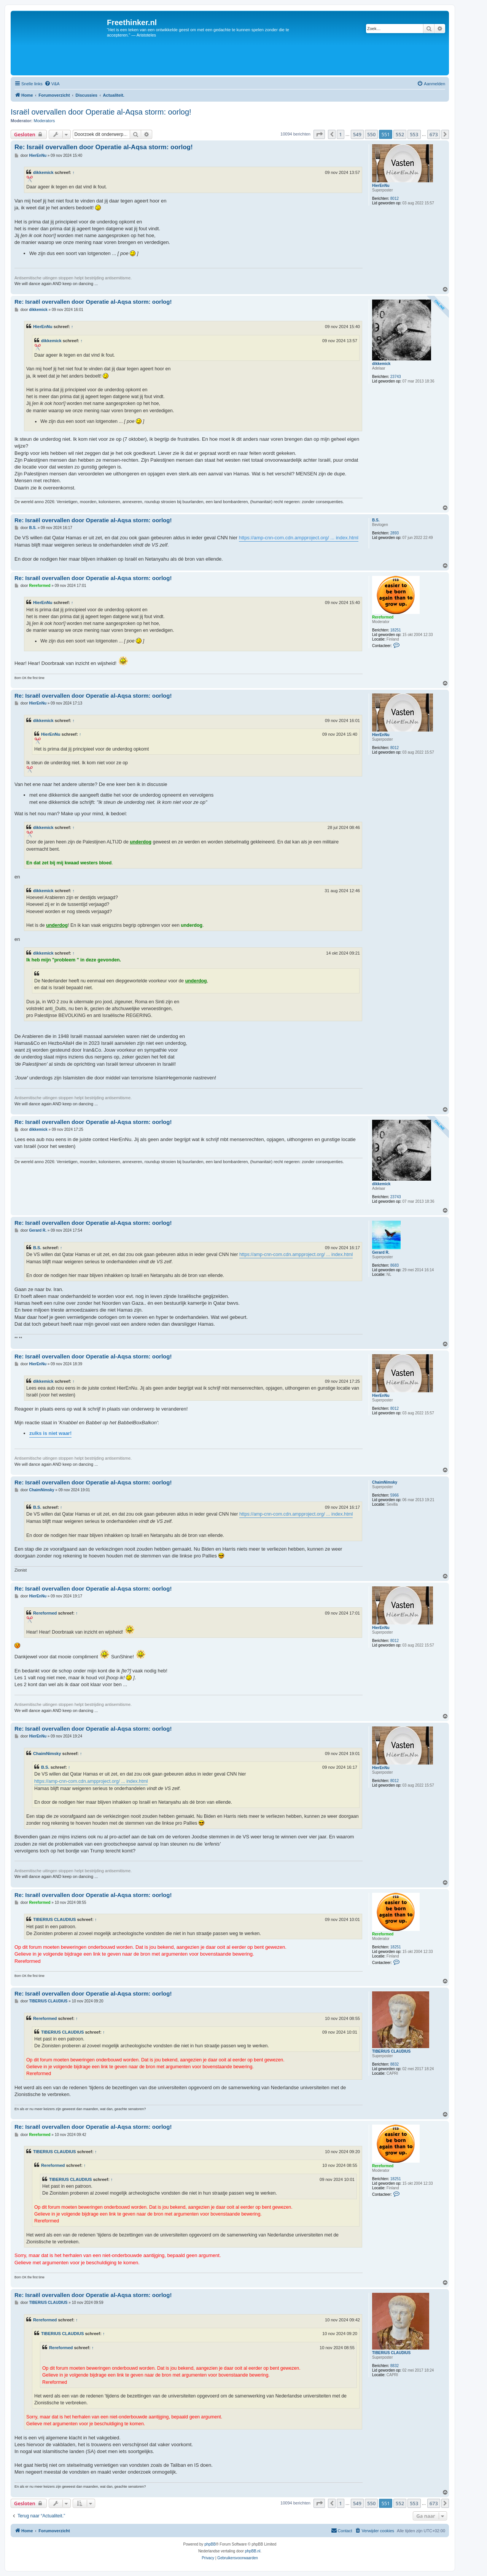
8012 (394, 198)
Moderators (44, 120)
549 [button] (357, 134)
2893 (394, 533)
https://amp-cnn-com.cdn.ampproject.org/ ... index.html (298, 537)
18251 (395, 630)
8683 (394, 1265)
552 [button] (400, 134)
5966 (394, 1495)
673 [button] (434, 134)
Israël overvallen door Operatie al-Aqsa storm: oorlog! (101, 112)
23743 (395, 377)
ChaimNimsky (384, 1482)
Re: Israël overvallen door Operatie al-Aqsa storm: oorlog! (103, 147)
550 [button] (371, 134)
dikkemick (43, 172)
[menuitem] (52, 83)
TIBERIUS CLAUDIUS (54, 1919)
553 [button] (414, 134)
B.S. (375, 520)
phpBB (210, 2544)
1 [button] (340, 134)
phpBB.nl (253, 2551)
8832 (394, 2064)
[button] (319, 134)
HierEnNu (381, 185)
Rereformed (382, 617)
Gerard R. (381, 1252)
